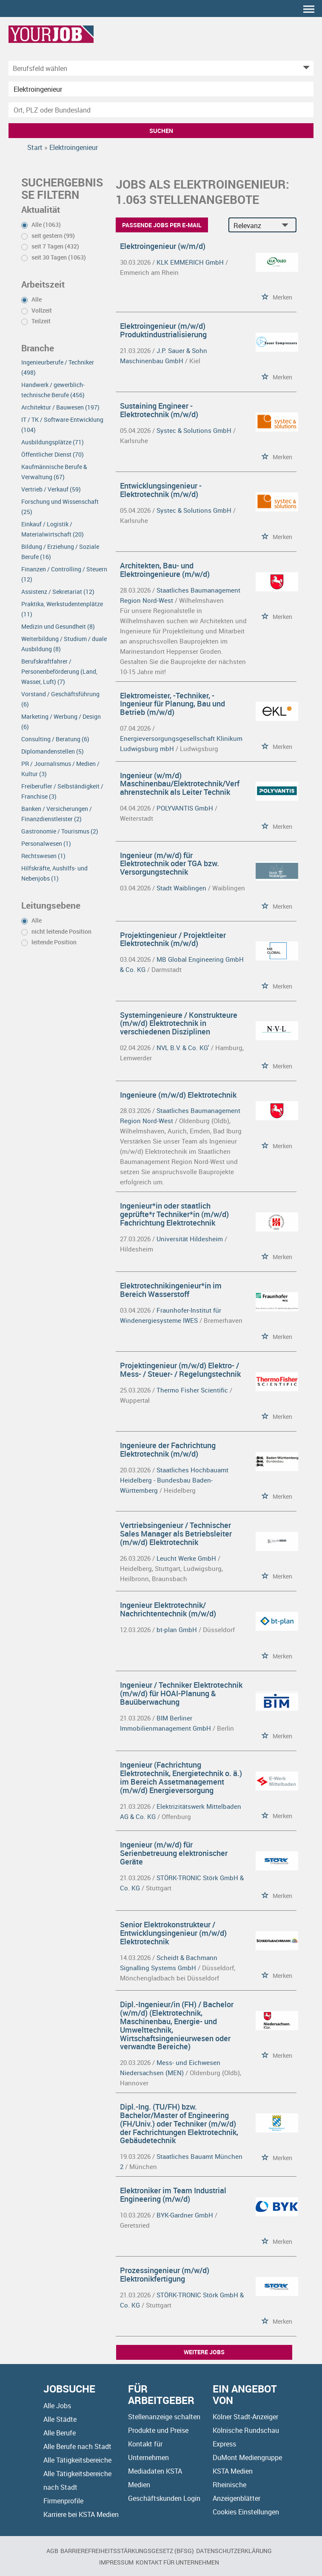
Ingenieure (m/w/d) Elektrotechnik (178, 1095)
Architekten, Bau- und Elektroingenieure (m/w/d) (165, 569)
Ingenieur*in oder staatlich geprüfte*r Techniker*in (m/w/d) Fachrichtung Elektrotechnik (174, 1214)
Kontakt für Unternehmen (177, 2562)
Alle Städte (60, 2419)
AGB (52, 2551)
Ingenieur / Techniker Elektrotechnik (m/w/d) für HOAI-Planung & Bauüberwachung (181, 1693)
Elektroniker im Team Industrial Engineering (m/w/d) (173, 2194)
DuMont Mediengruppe (247, 2457)
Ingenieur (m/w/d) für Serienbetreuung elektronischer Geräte (174, 1853)
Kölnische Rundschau (246, 2430)
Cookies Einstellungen (246, 2512)
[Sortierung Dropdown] (287, 225)
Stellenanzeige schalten (164, 2416)
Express (224, 2444)
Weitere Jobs (204, 2352)
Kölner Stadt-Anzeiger (245, 2416)
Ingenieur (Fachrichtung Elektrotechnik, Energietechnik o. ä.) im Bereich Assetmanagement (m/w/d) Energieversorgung (181, 1777)
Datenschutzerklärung (234, 2551)
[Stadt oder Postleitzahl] (161, 109)
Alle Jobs (57, 2405)
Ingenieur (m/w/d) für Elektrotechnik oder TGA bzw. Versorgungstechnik (169, 863)
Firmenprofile (63, 2500)
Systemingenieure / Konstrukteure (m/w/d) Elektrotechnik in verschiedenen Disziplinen (178, 1023)
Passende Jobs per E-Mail (162, 225)
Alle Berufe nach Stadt (77, 2446)
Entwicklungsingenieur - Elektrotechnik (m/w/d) (161, 489)
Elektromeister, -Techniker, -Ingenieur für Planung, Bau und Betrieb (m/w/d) (172, 703)
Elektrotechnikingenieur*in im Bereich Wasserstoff (171, 1289)
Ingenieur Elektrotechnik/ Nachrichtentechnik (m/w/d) (168, 1609)
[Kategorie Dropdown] (304, 68)
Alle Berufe (59, 2433)
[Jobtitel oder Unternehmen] (161, 89)
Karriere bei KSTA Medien (81, 2514)
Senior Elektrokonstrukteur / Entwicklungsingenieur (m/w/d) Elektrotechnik (173, 1932)
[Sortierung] (254, 225)
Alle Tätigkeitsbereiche (77, 2460)
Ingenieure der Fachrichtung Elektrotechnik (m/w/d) (168, 1449)
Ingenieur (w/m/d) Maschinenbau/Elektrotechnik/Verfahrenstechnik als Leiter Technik (179, 783)
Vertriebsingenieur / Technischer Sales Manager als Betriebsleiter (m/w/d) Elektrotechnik (176, 1533)
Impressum (116, 2562)
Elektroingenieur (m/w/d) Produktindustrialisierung (163, 330)
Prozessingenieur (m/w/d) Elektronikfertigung (164, 2274)
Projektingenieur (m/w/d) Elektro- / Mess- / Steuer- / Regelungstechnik (180, 1369)
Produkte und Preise (158, 2430)
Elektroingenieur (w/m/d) (162, 246)
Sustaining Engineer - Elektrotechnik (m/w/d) (159, 410)
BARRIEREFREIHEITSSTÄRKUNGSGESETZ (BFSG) (127, 2551)
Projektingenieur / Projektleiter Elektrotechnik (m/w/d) (173, 939)
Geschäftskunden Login (164, 2498)
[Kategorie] (152, 68)
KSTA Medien (233, 2471)
